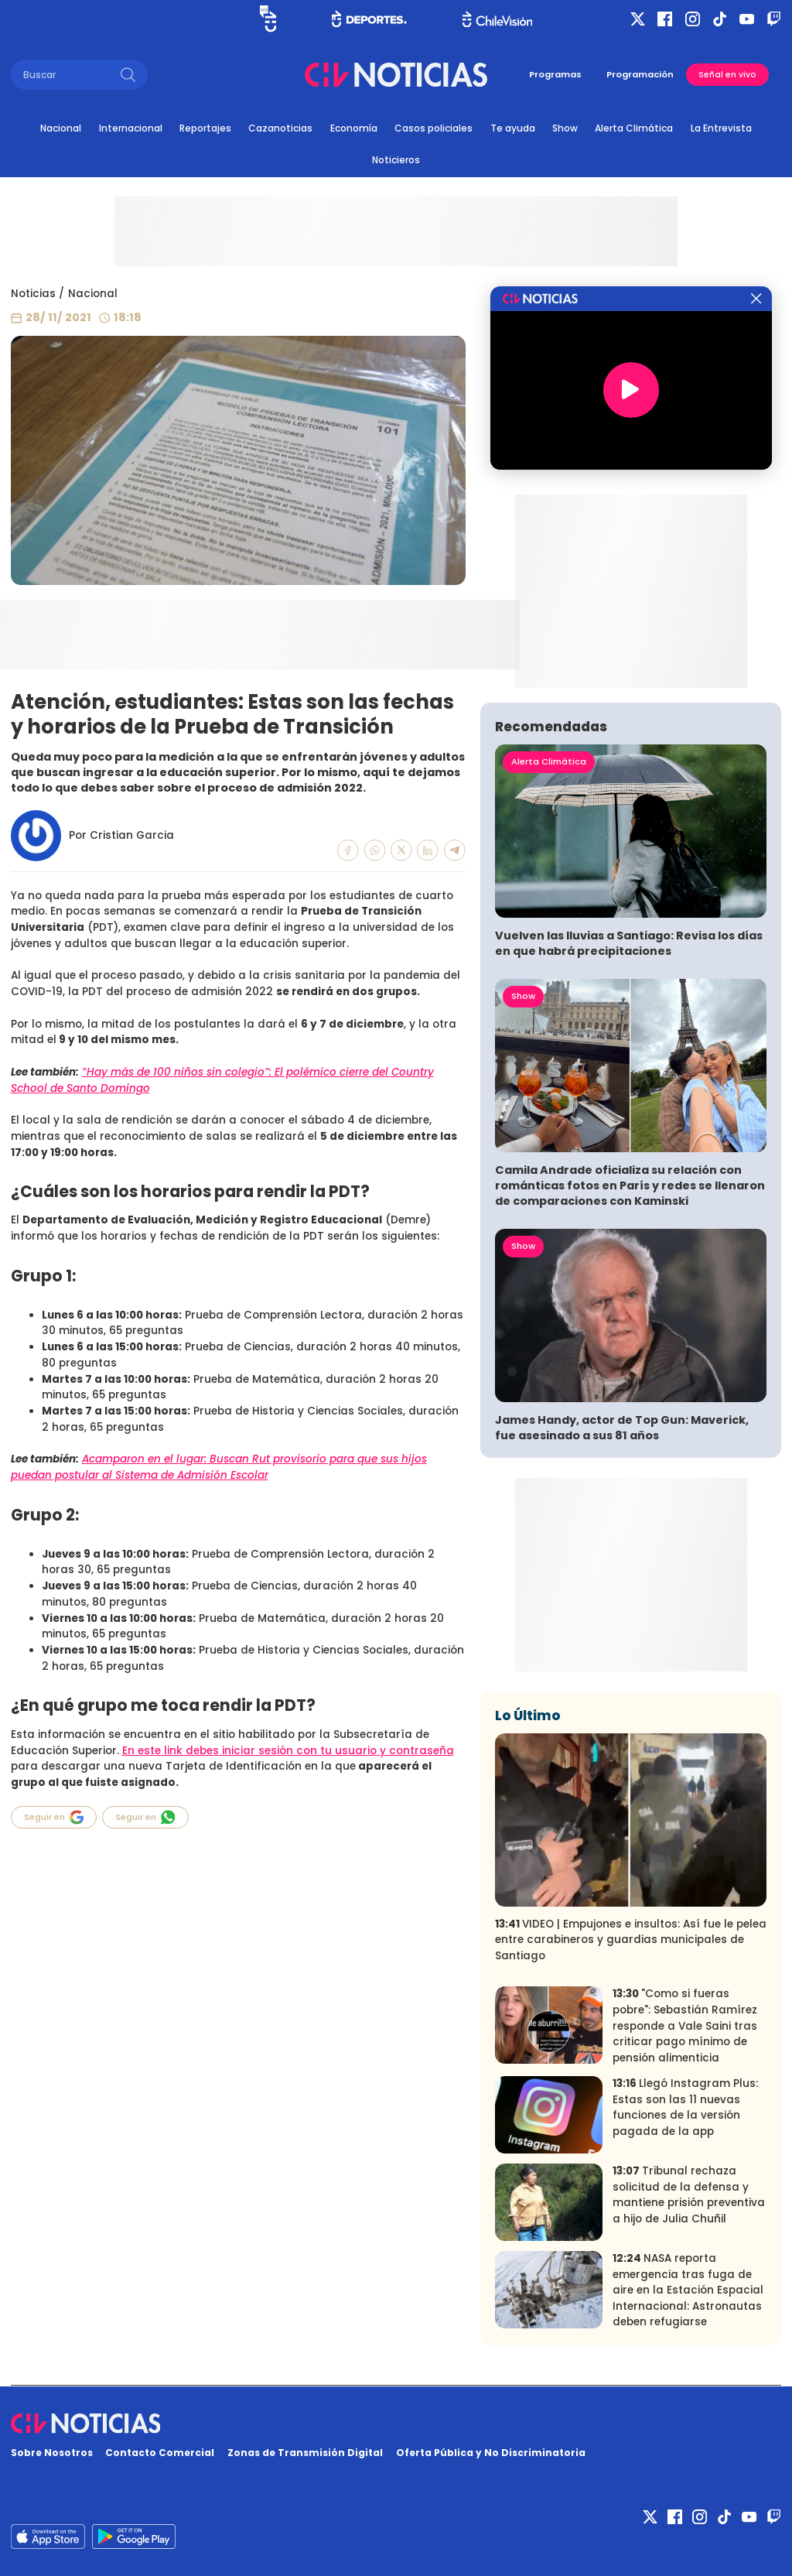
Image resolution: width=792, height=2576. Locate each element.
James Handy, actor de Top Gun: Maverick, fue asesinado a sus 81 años (622, 1427)
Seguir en (54, 1817)
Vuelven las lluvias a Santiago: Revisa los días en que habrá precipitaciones (629, 943)
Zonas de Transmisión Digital (305, 2452)
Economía (353, 128)
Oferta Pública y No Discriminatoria (490, 2452)
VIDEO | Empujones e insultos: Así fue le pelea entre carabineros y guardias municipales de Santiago (630, 1940)
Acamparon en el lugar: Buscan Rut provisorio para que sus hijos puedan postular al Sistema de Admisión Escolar (219, 1467)
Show (565, 128)
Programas (555, 74)
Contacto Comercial (159, 2452)
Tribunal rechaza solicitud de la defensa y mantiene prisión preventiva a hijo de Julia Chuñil (689, 2195)
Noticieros (396, 159)
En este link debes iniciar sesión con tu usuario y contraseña (288, 1750)
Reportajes (205, 128)
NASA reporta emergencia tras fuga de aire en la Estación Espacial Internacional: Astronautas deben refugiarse (688, 2290)
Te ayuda (512, 128)
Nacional (60, 128)
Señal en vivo (727, 74)
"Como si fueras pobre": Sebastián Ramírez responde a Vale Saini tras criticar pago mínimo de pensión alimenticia (685, 2025)
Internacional (130, 128)
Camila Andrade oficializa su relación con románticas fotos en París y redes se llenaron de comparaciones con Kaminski (630, 1185)
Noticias (33, 293)
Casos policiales (433, 128)
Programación (640, 74)
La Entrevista (721, 128)
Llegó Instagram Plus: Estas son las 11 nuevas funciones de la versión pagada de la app (685, 2107)
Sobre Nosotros (52, 2452)
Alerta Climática (634, 128)
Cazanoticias (280, 128)
